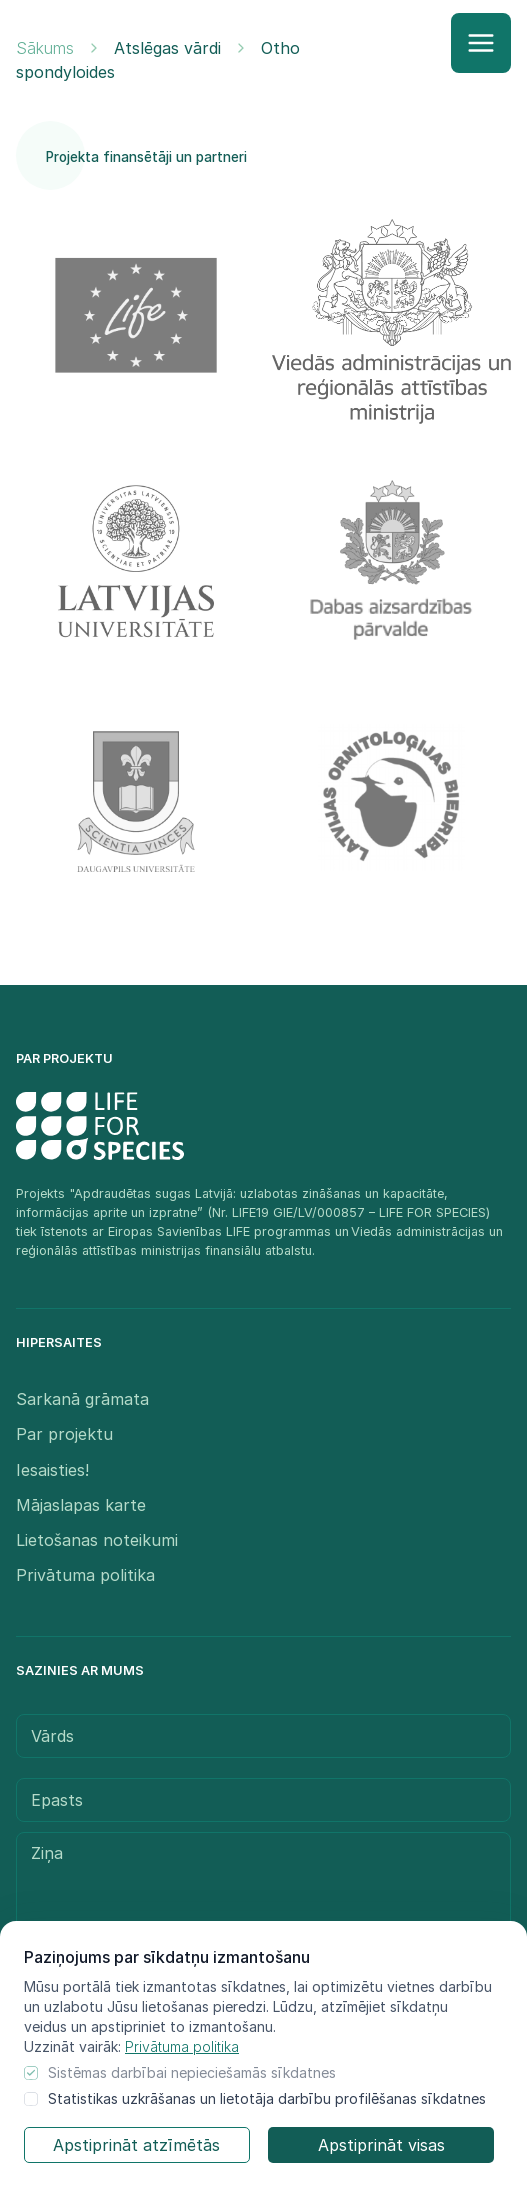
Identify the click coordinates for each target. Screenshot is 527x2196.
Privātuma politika (182, 2046)
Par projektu (64, 1434)
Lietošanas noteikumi (97, 1540)
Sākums (45, 48)
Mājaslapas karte (81, 1505)
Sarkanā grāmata (82, 1399)
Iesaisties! (52, 1470)
